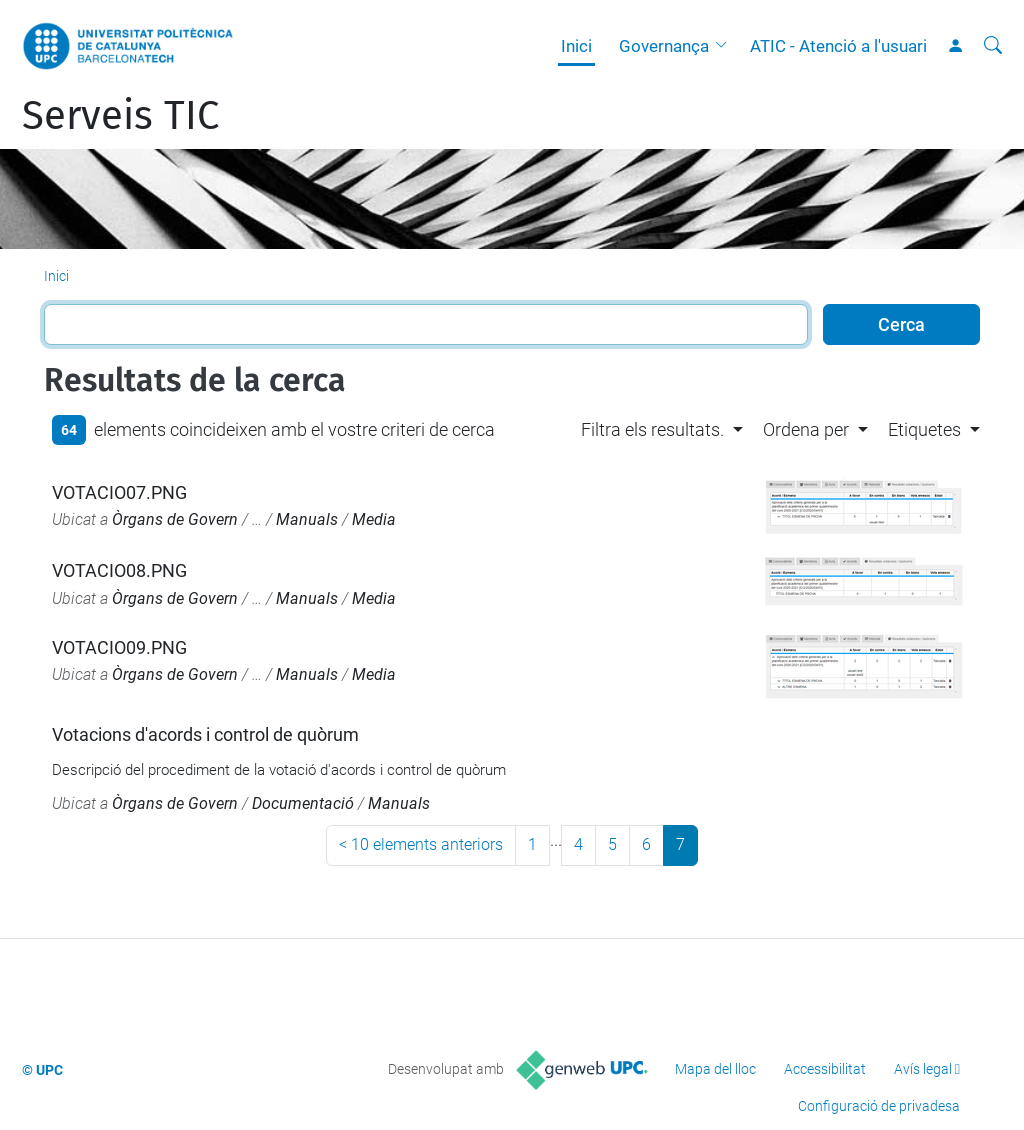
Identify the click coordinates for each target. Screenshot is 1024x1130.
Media (374, 519)
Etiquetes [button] (924, 429)
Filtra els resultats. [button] (652, 429)
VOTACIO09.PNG (119, 647)
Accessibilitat (825, 1069)
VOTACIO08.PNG (119, 570)
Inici (576, 46)
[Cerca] (993, 46)
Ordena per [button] (806, 429)
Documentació (303, 803)
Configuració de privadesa (879, 1106)
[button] (726, 46)
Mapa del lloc (715, 1069)
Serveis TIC (120, 116)
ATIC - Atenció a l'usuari (838, 46)
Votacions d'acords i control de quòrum (205, 734)
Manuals (307, 519)
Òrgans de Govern (175, 519)
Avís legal (923, 1069)
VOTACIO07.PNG (119, 492)
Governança (664, 46)
